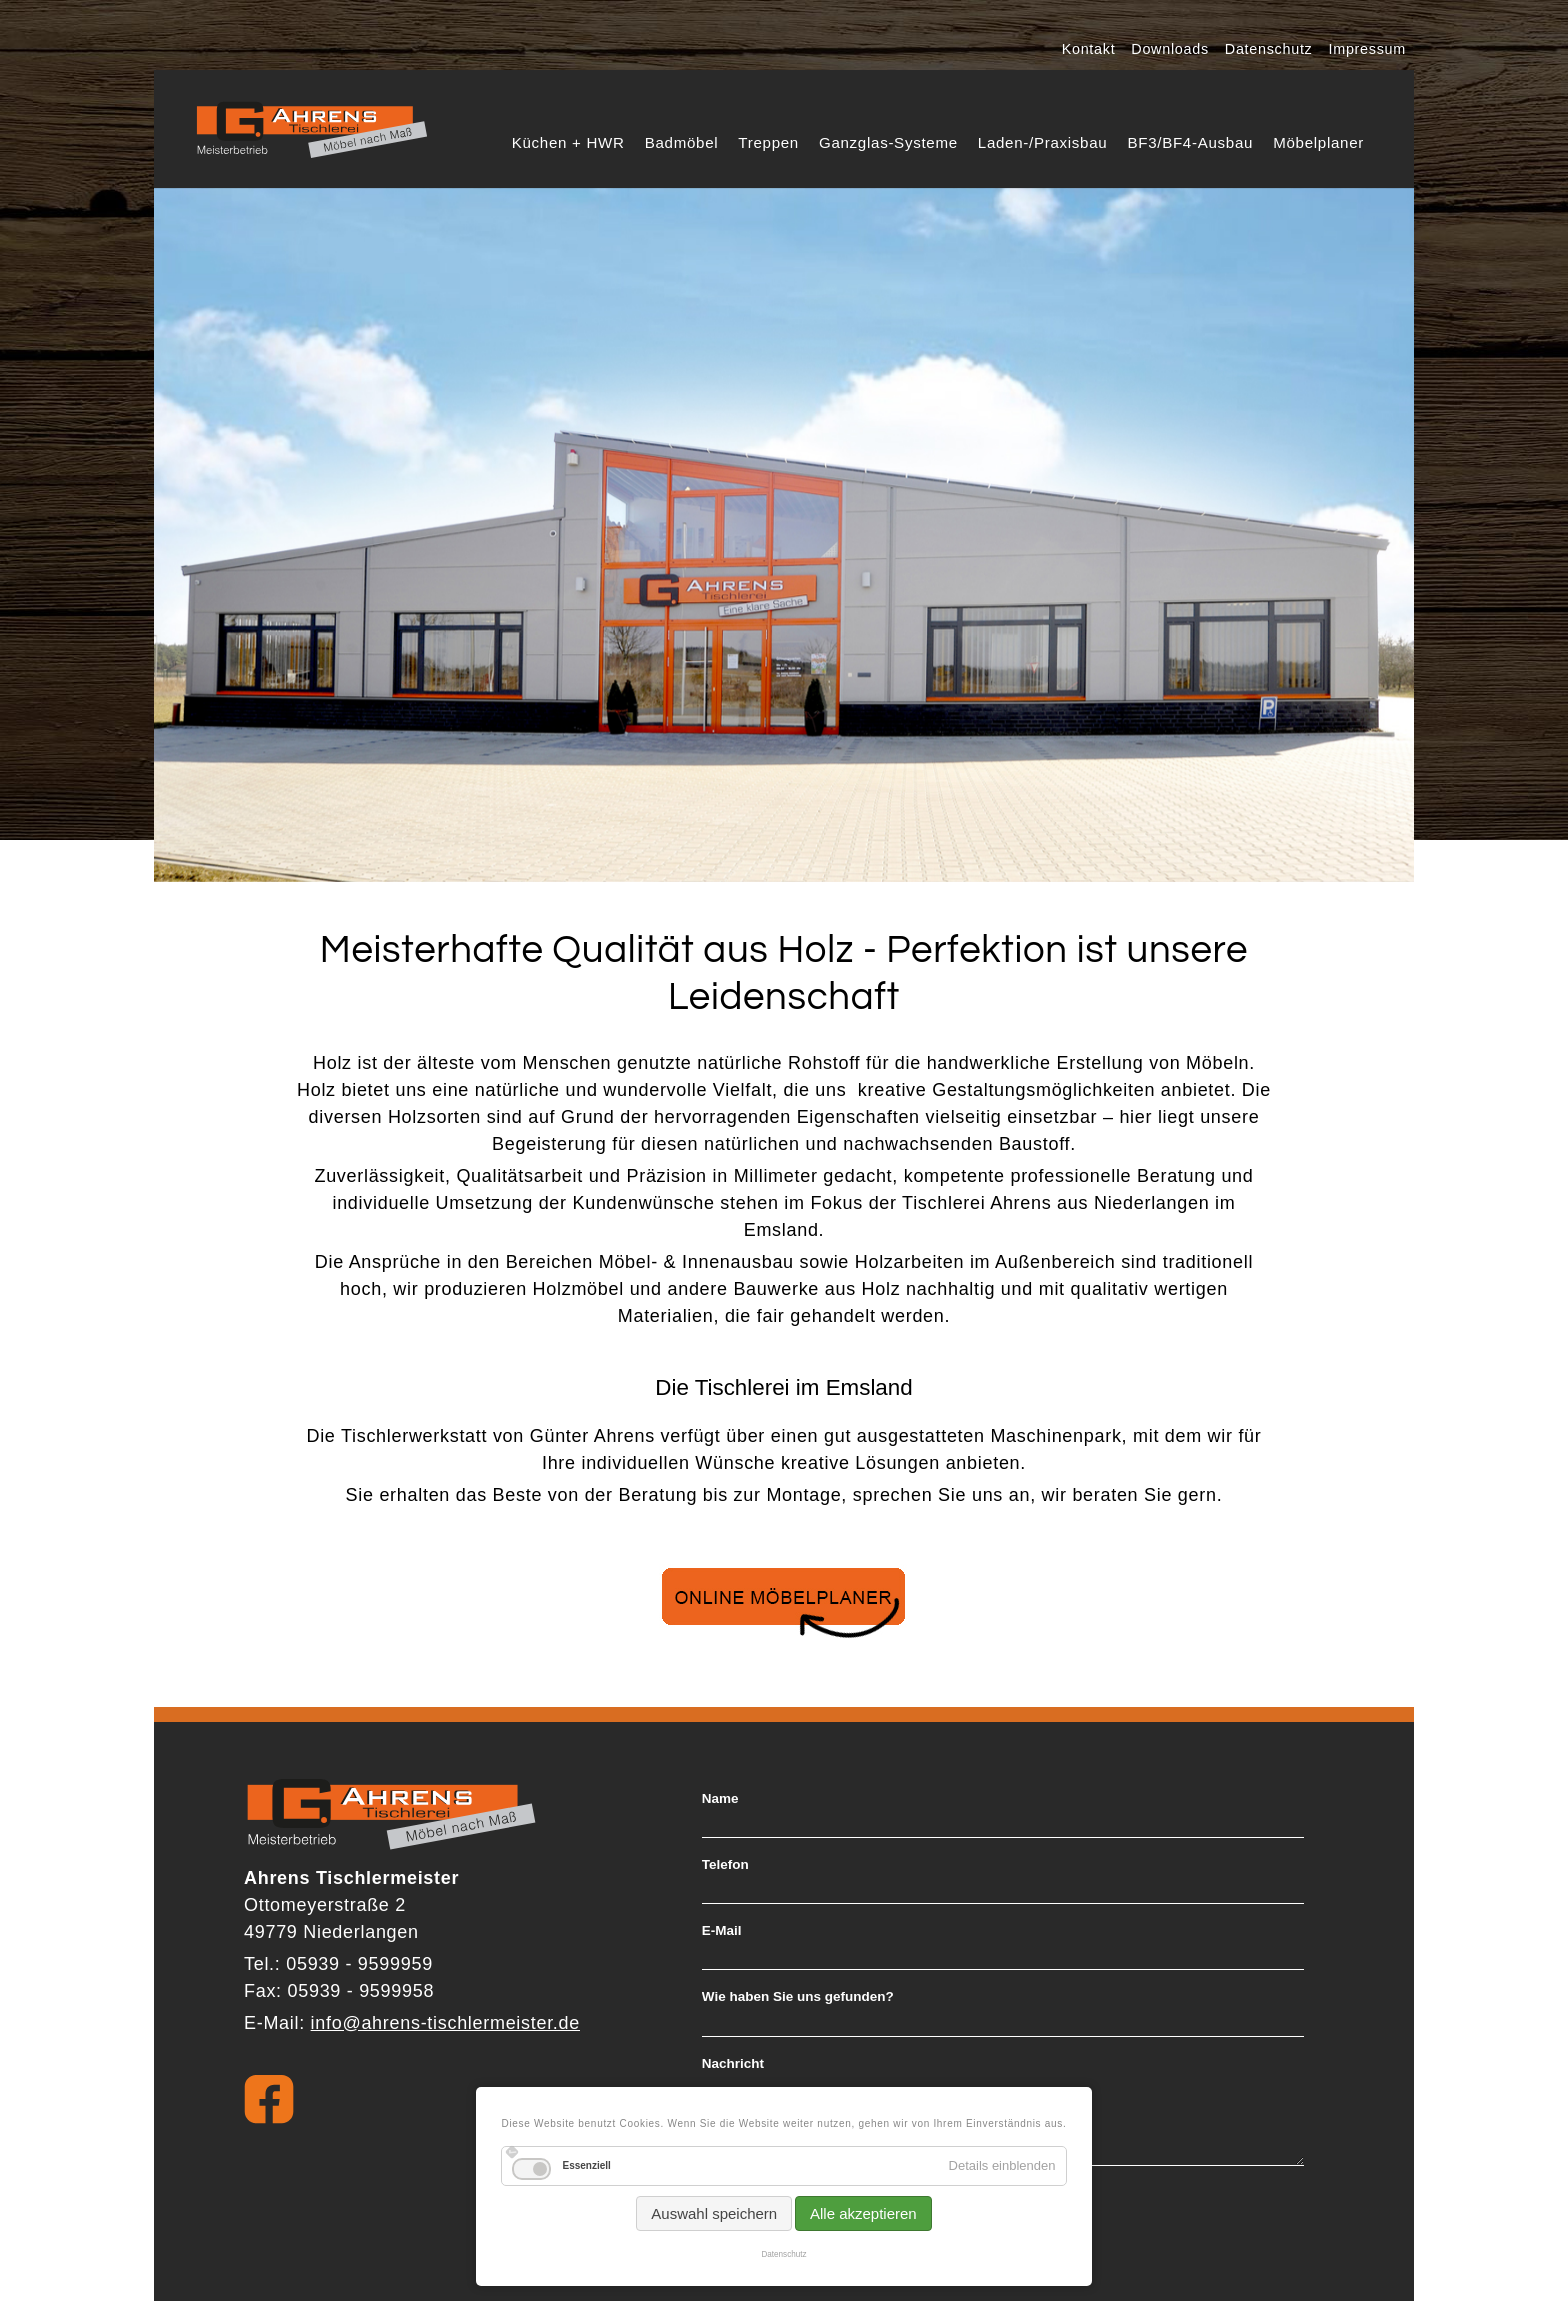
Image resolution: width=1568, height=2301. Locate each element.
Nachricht (733, 2064)
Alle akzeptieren (863, 2213)
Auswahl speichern (714, 2213)
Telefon (725, 1865)
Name (720, 1799)
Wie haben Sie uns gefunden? (798, 1997)
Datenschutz (783, 2254)
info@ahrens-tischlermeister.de (445, 2023)
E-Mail (722, 1931)
